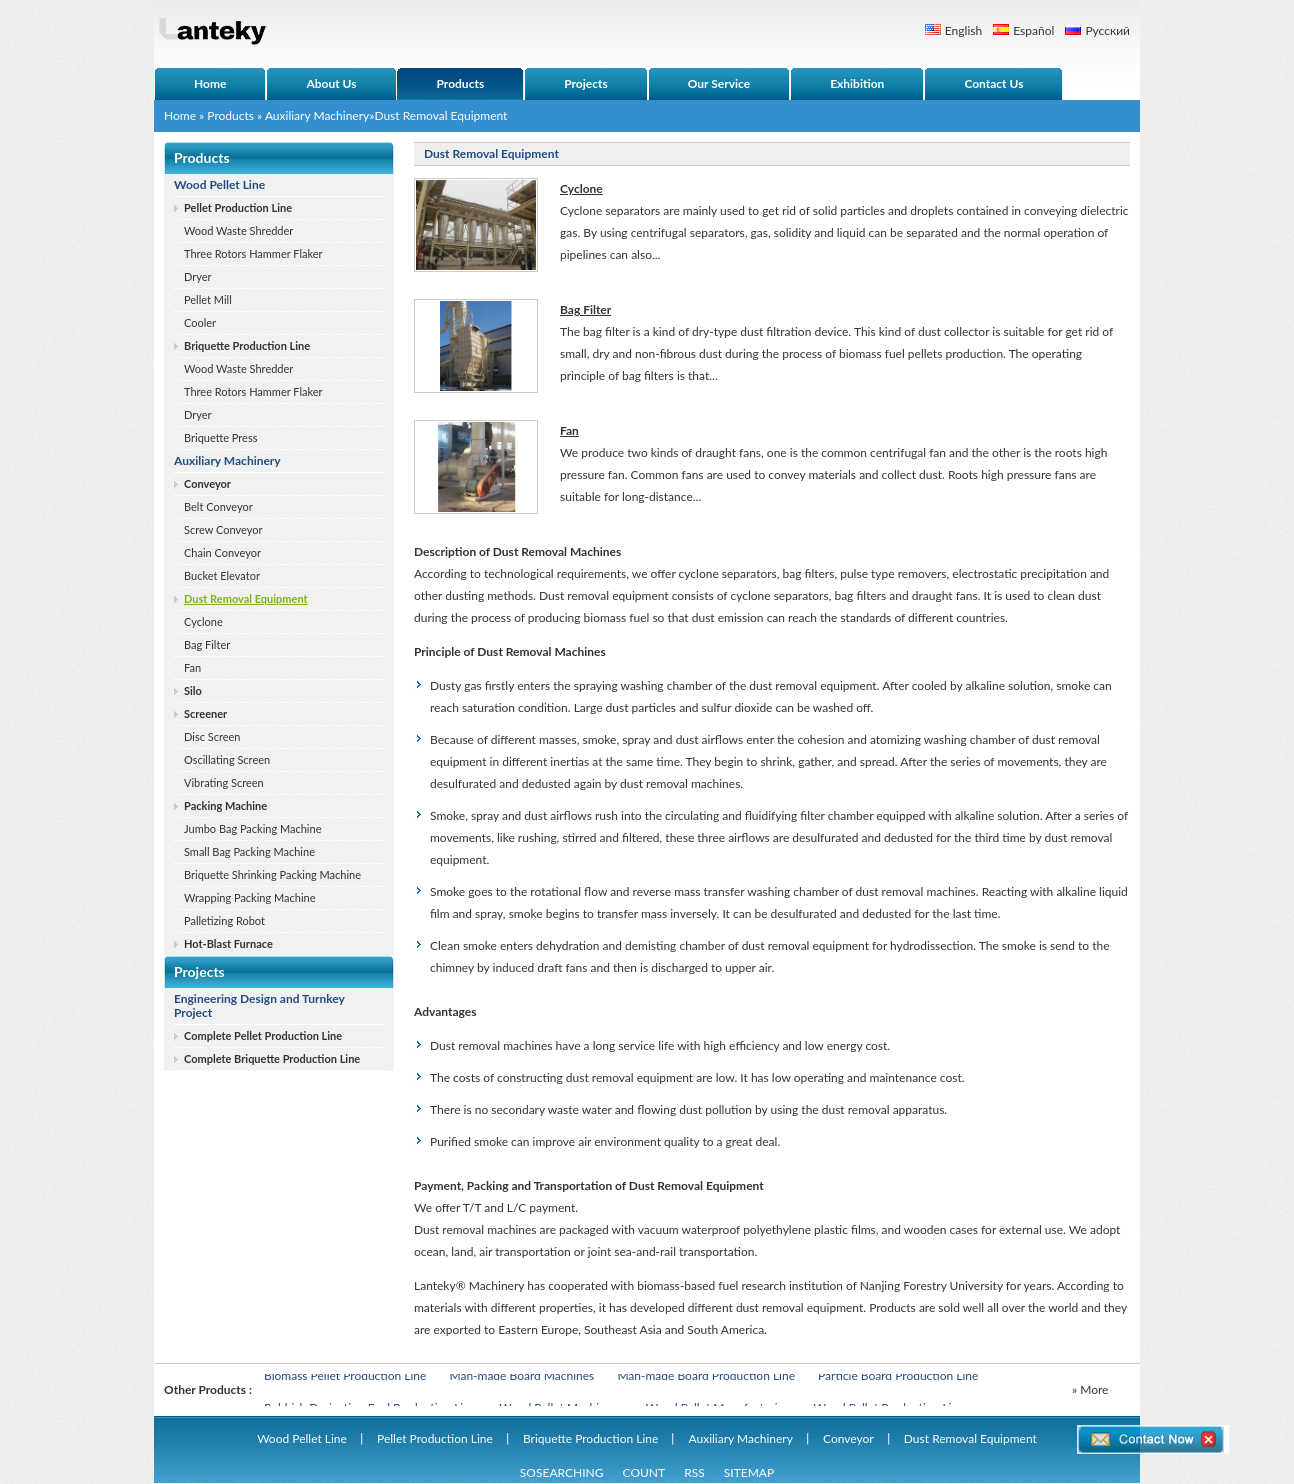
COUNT (644, 1472)
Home (180, 115)
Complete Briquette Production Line (272, 1058)
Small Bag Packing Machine (249, 851)
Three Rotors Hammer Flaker (253, 253)
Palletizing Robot (224, 920)
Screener (205, 713)
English (963, 30)
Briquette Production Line (247, 345)
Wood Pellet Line (219, 184)
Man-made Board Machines (521, 1377)
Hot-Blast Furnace (228, 943)
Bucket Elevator (222, 575)
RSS (694, 1472)
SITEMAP (749, 1472)
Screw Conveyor (223, 529)
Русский (1107, 30)
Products (230, 115)
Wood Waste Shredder (238, 230)
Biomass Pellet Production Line (345, 1377)
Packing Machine (225, 805)
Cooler (200, 322)
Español (1033, 30)
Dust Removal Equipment (246, 598)
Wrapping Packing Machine (250, 897)
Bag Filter (207, 644)
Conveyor (207, 483)
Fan (192, 667)
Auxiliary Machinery (317, 115)
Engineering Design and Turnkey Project (259, 1005)
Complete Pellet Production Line (263, 1035)
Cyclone (203, 621)
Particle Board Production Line (898, 1377)
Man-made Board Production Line (706, 1377)
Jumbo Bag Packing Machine (252, 828)
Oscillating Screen (227, 759)
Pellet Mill (208, 299)
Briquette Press (220, 437)
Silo (193, 690)
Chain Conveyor (222, 552)
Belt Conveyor (218, 506)
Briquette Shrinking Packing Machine (272, 874)
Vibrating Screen (224, 782)
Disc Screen (212, 736)
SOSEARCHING (562, 1472)
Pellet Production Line (238, 207)
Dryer (198, 276)
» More (1090, 1389)
